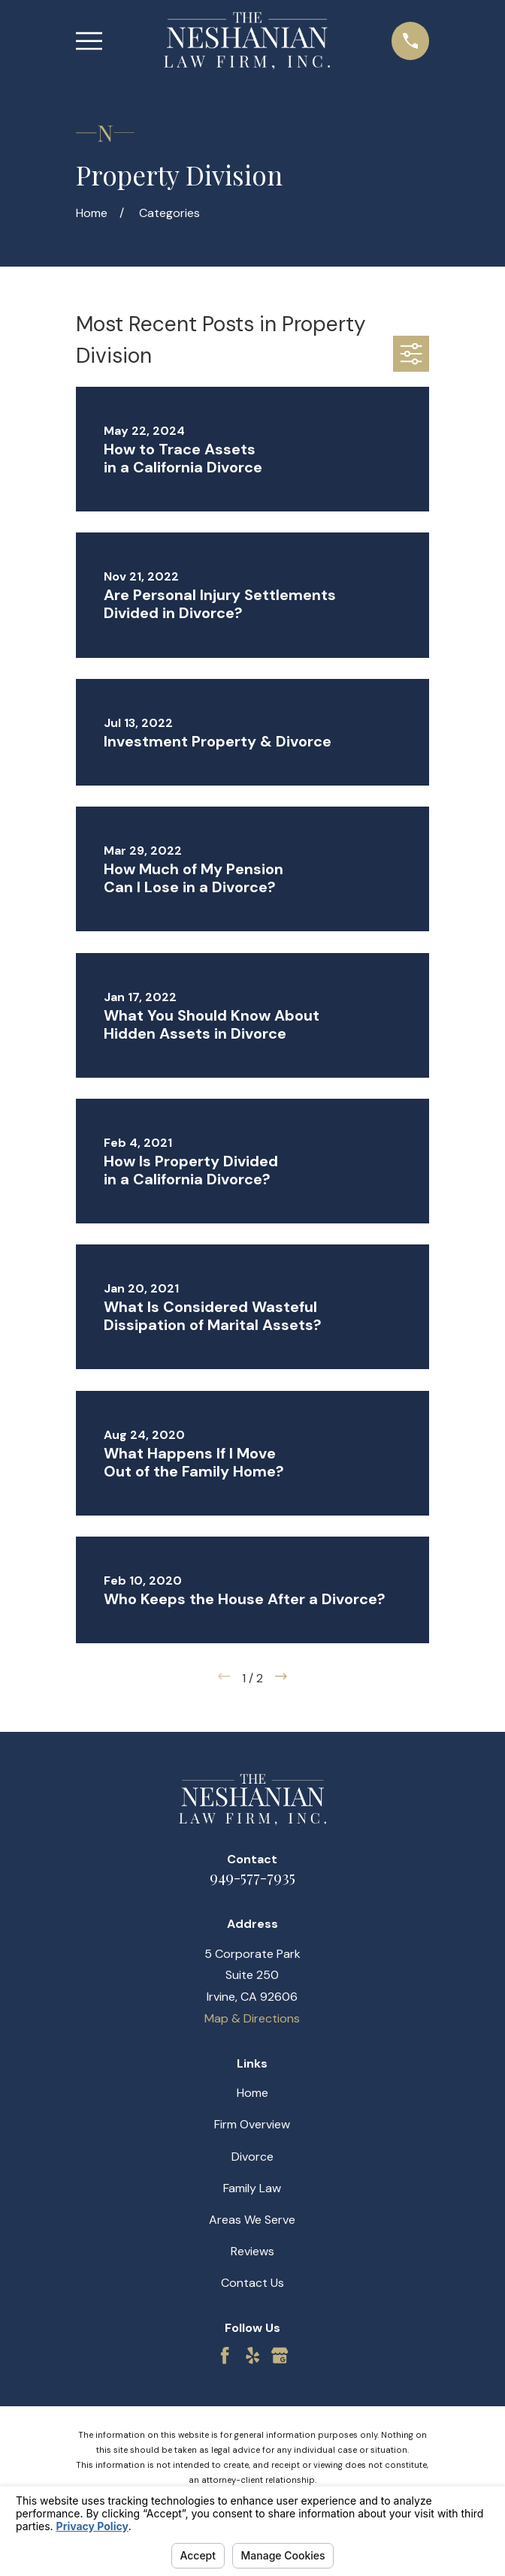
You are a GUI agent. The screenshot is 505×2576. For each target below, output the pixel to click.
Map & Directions (252, 2018)
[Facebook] (224, 2355)
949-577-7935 (252, 1876)
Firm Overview (252, 2124)
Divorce (252, 2156)
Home (252, 2093)
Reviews (252, 2251)
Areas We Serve (252, 2220)
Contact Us (252, 2283)
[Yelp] (252, 2355)
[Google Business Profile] (279, 2355)
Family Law (252, 2188)
